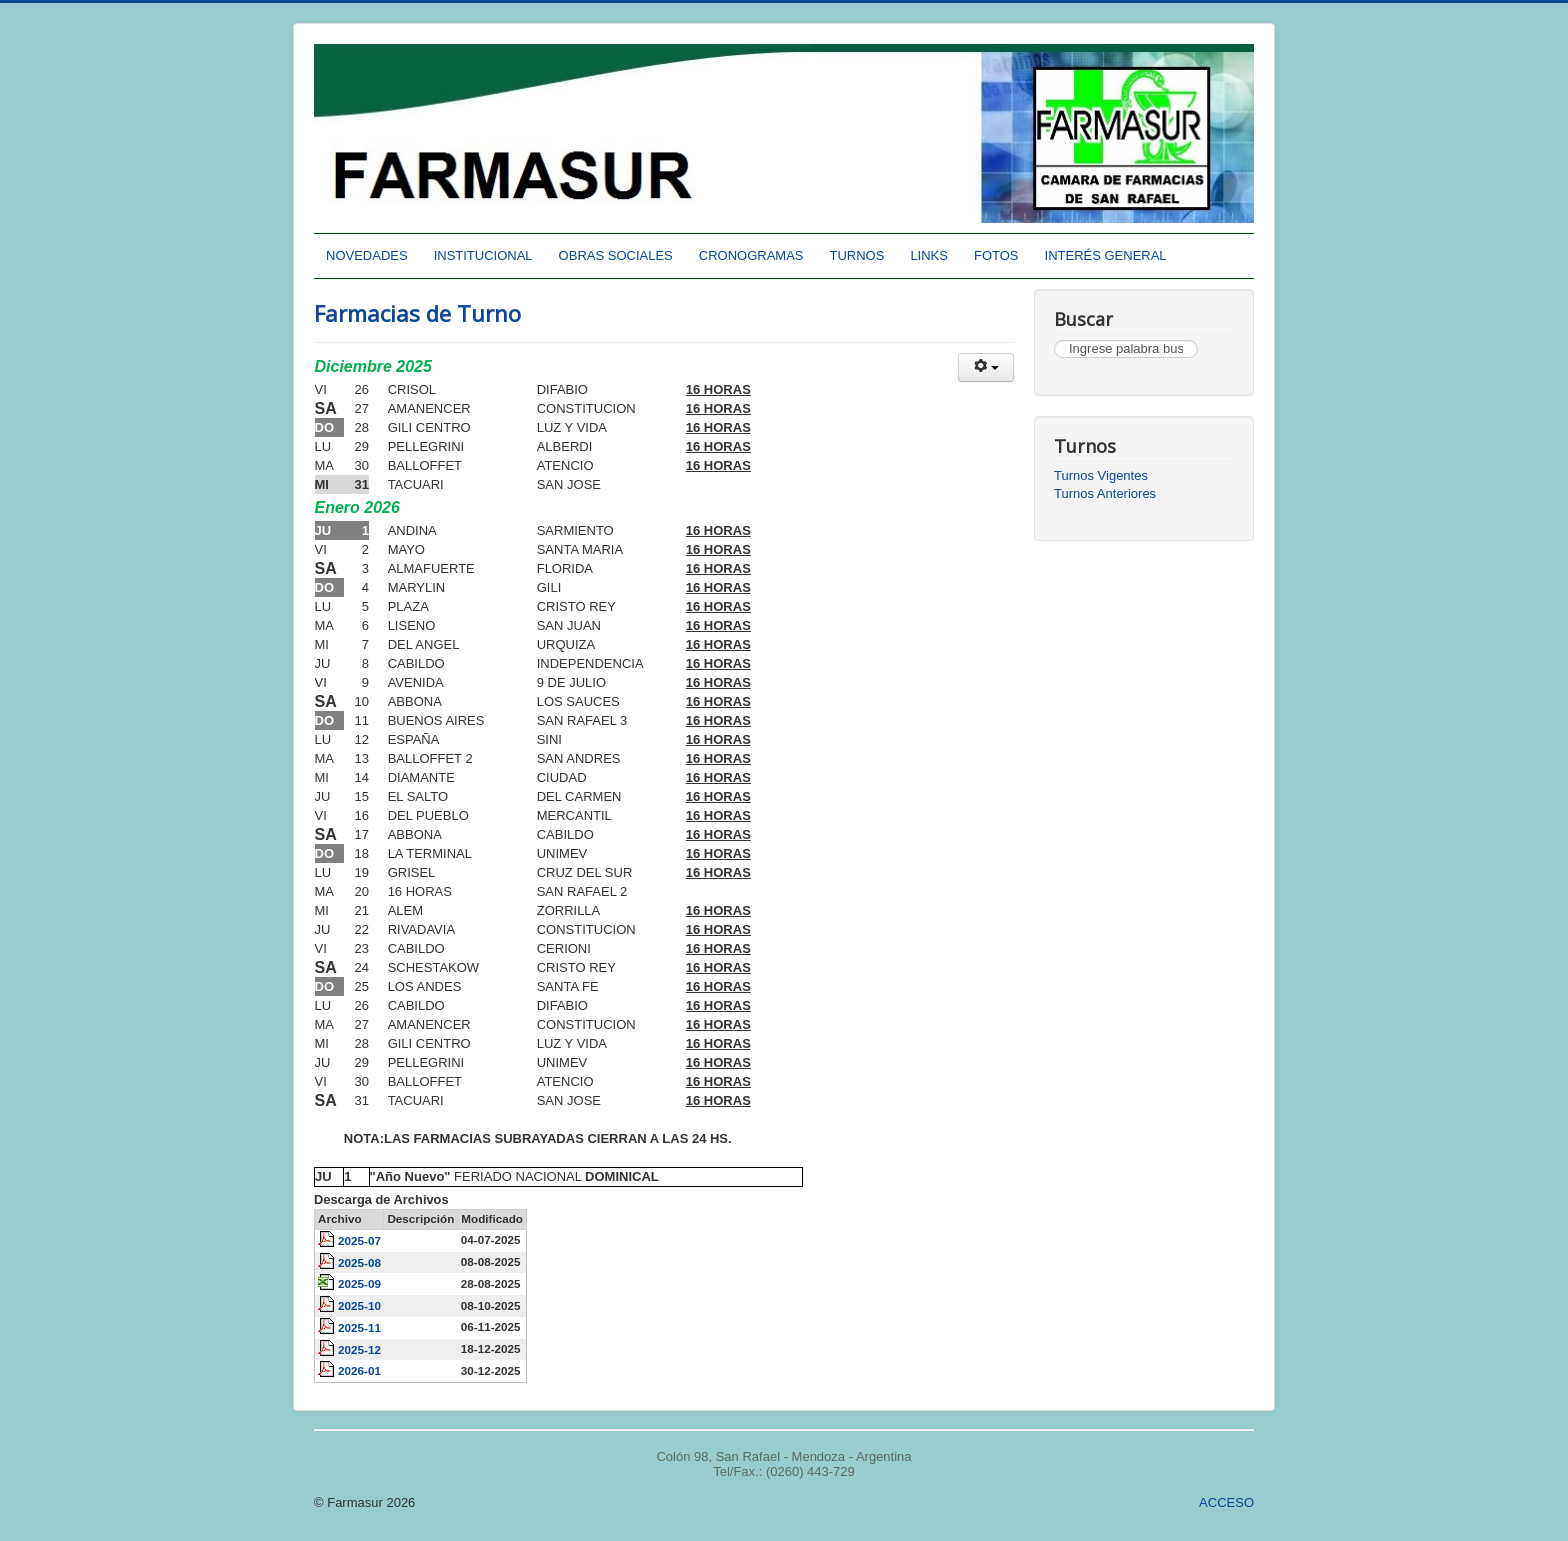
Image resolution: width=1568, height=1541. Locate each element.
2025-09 (359, 1283)
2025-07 (359, 1240)
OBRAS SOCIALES (616, 255)
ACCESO (1226, 1502)
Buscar (1054, 340)
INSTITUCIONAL (483, 255)
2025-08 (359, 1262)
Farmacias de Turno (417, 313)
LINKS (929, 255)
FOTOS (996, 255)
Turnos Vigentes (1101, 475)
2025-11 (359, 1327)
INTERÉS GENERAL (1106, 255)
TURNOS (857, 255)
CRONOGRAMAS (751, 255)
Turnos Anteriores (1105, 493)
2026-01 (359, 1370)
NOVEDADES (367, 255)
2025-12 (359, 1349)
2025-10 (359, 1305)
